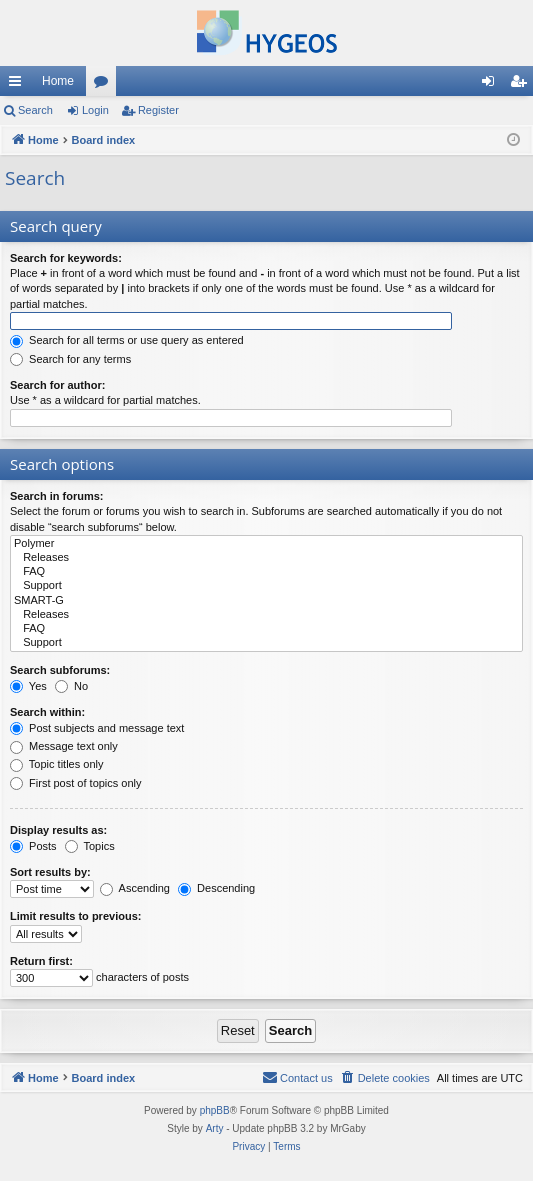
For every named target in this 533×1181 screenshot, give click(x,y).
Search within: (47, 712)
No (71, 686)
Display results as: (58, 830)
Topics (90, 846)
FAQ (266, 572)
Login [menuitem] (492, 85)
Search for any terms (70, 359)
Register (158, 110)
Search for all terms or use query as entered (127, 340)
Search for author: (57, 385)
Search (35, 110)
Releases (266, 558)
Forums (105, 85)
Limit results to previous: (75, 916)
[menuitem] (385, 1078)
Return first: (41, 961)
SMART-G (266, 601)
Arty (215, 1128)
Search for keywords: (66, 258)
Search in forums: (57, 496)
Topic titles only (56, 764)
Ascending (135, 888)
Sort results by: (50, 872)
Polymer (266, 544)
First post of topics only (76, 783)
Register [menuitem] (522, 85)
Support (266, 586)
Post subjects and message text (97, 728)
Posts (33, 846)
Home (58, 81)
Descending (216, 888)
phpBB (215, 1110)
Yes (28, 686)
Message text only (64, 746)
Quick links (19, 85)
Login (95, 110)
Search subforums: (60, 670)
